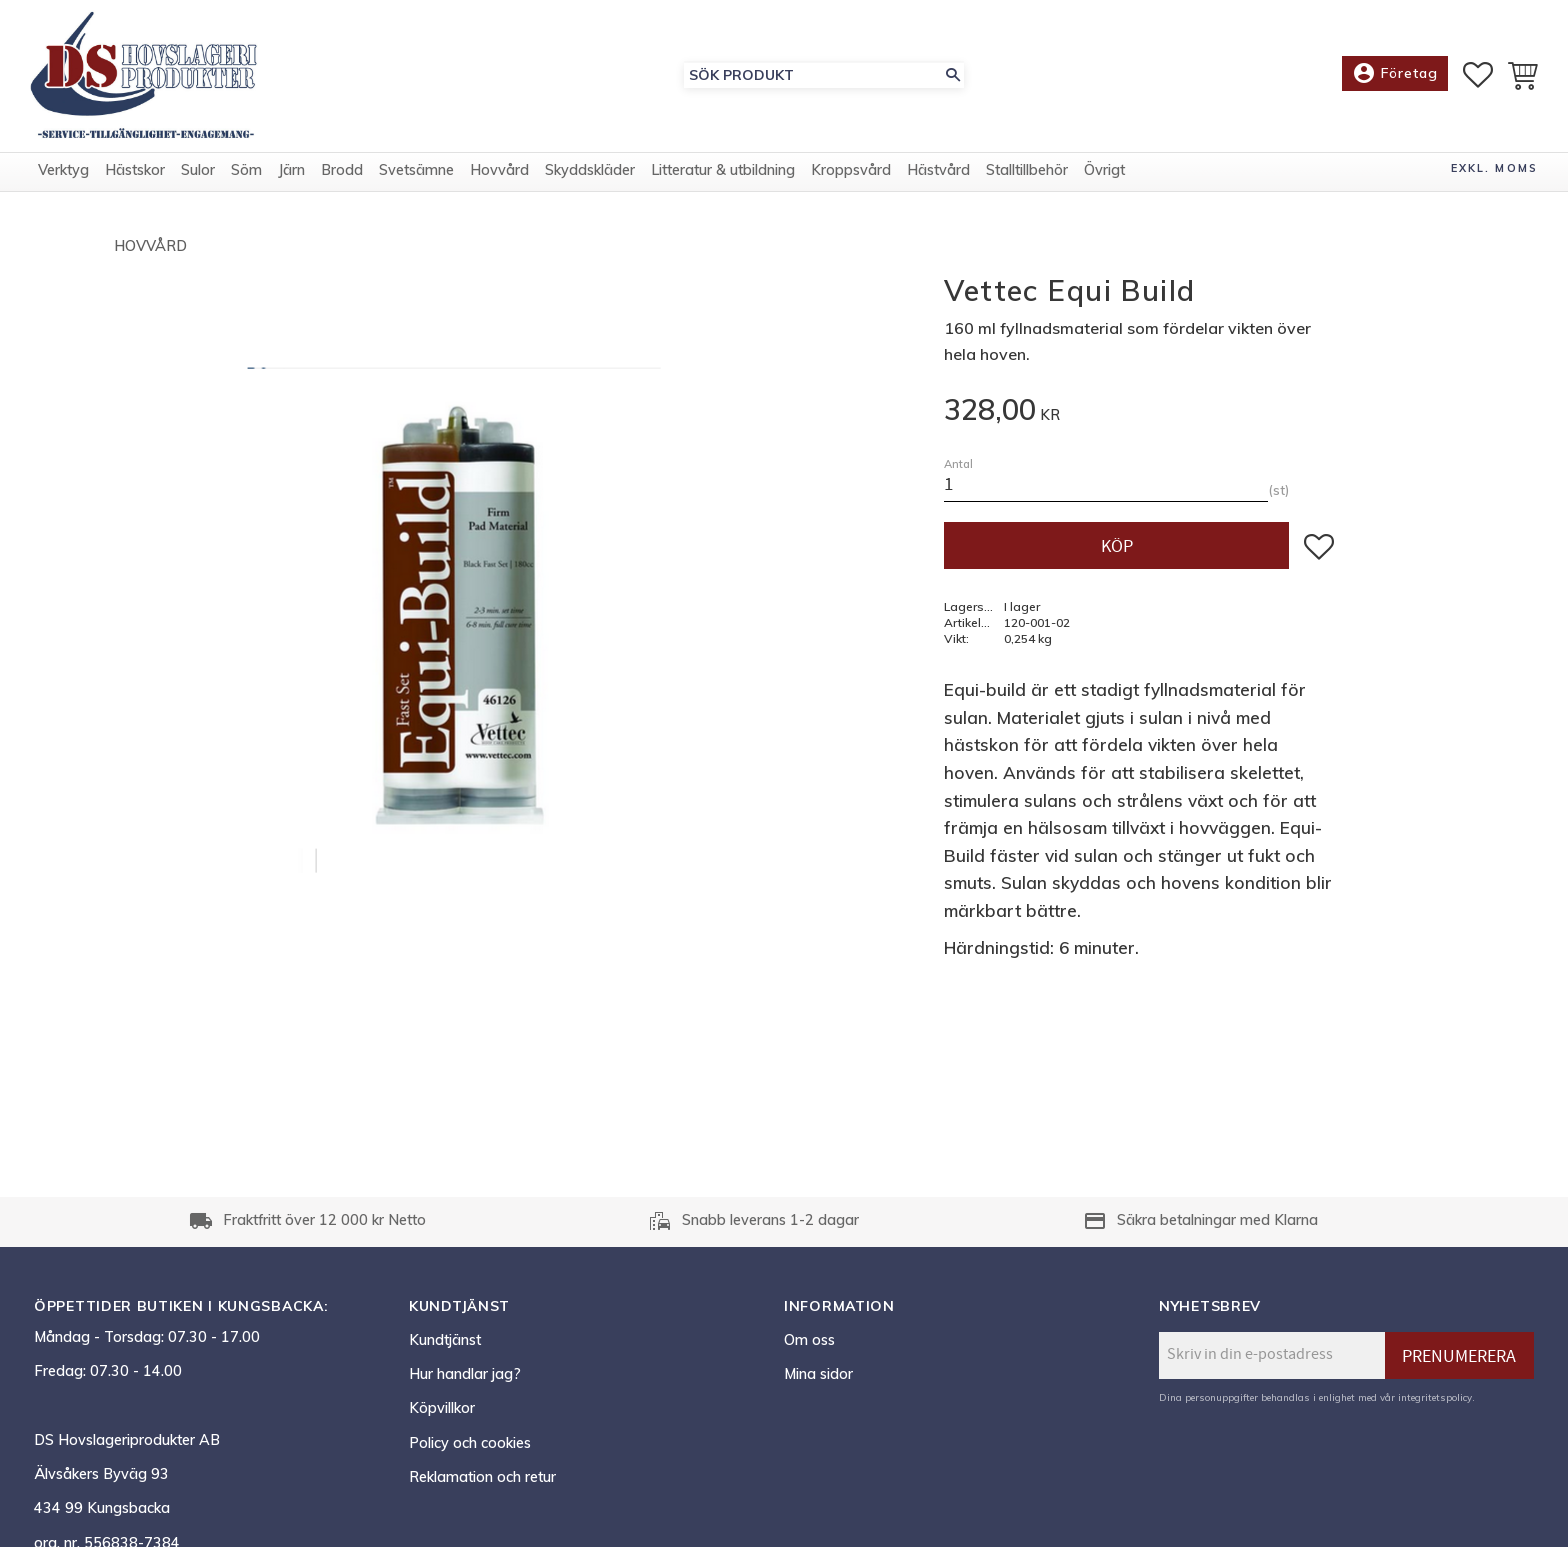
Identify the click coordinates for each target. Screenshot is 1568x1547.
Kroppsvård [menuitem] (851, 183)
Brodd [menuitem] (342, 183)
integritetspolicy (1435, 1397)
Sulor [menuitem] (198, 183)
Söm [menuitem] (246, 183)
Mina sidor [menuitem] (818, 1374)
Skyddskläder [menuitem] (590, 183)
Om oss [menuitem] (809, 1340)
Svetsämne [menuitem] (416, 183)
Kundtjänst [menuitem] (445, 1340)
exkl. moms (1494, 181)
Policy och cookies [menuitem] (470, 1443)
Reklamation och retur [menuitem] (482, 1477)
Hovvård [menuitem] (499, 183)
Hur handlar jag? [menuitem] (465, 1374)
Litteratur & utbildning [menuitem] (723, 183)
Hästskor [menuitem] (135, 183)
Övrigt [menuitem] (1104, 183)
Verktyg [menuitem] (63, 183)
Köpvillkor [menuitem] (442, 1408)
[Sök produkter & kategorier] (813, 81)
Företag (1395, 80)
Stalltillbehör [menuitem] (1027, 183)
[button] (1478, 81)
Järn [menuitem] (291, 183)
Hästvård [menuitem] (938, 183)
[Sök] (953, 81)
